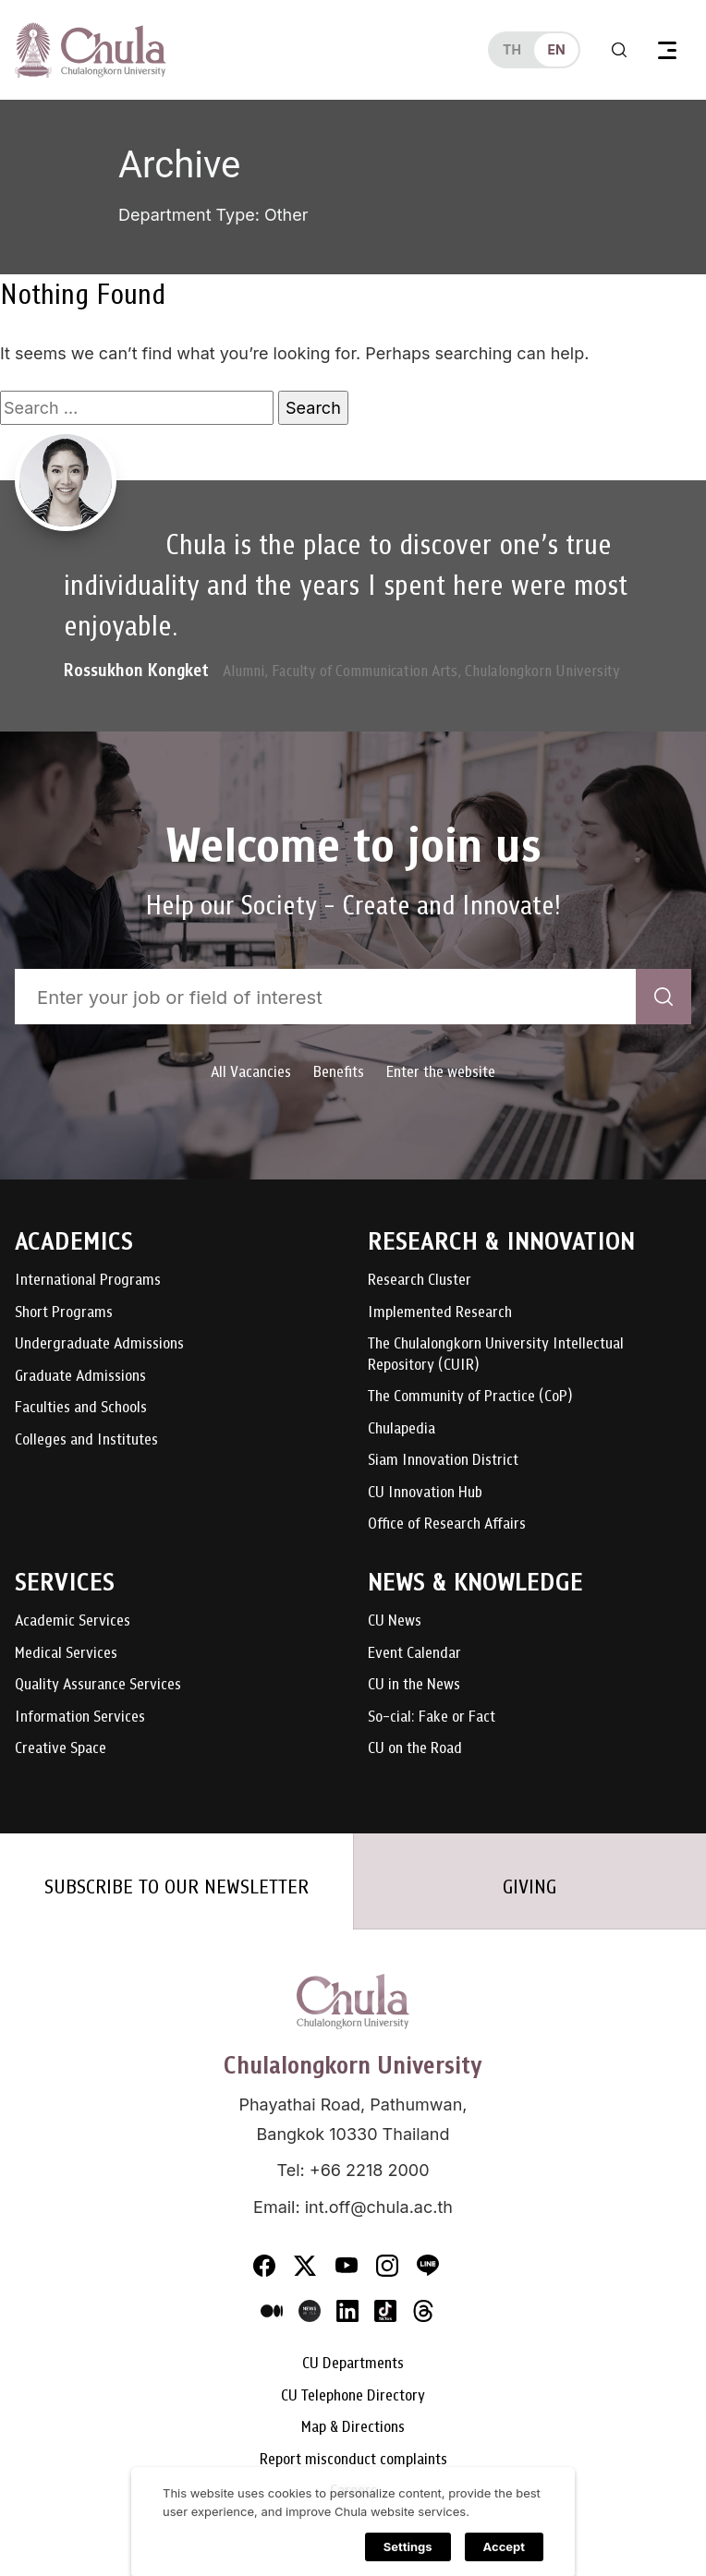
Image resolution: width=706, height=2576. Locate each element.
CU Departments (353, 2364)
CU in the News (414, 1685)
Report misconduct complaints (353, 2460)
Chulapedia (401, 1429)
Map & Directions (353, 2427)
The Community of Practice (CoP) (470, 1397)
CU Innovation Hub (425, 1493)
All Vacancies (251, 1071)
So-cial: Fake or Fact (431, 1717)
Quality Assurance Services (98, 1685)
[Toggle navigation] (667, 50)
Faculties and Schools (81, 1408)
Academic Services (72, 1621)
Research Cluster (419, 1280)
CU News (394, 1621)
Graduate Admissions (80, 1376)
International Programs (88, 1280)
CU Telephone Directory (353, 2396)
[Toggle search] (619, 50)
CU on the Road (415, 1749)
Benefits (338, 1071)
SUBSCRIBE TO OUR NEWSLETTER (176, 1887)
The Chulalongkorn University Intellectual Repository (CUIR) (496, 1354)
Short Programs (64, 1313)
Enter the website (440, 1071)
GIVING (529, 1887)
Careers (353, 2491)
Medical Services (66, 1653)
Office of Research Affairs (447, 1524)
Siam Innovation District (443, 1460)
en (556, 49)
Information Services (80, 1717)
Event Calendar (414, 1653)
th (512, 49)
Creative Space (60, 1749)
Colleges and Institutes (86, 1440)
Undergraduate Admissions (99, 1344)
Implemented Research (440, 1313)
